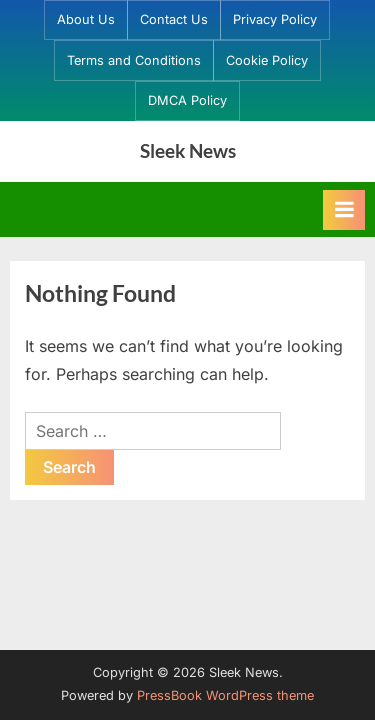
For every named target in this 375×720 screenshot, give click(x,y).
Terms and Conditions (134, 60)
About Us (86, 19)
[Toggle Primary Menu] (344, 210)
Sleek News (188, 150)
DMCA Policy (187, 100)
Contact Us (174, 19)
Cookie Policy (267, 60)
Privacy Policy (275, 19)
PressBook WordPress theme (225, 695)
